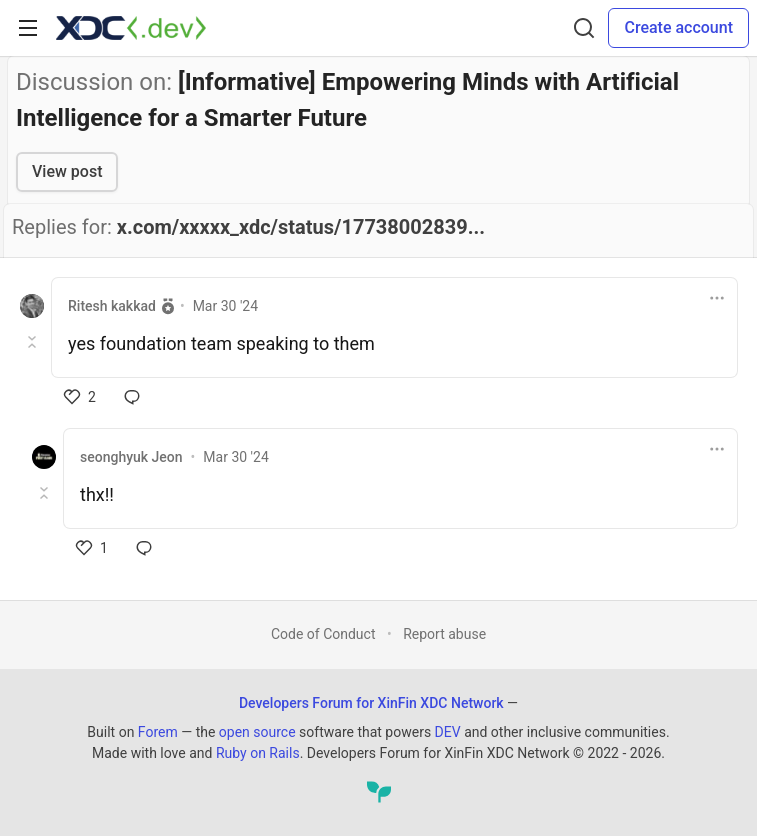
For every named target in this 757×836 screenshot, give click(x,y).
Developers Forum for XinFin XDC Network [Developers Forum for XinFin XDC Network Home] (371, 703)
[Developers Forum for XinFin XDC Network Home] (131, 28)
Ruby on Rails (258, 753)
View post (67, 171)
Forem (158, 732)
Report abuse (444, 634)
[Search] (584, 28)
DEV (448, 732)
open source (257, 732)
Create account (678, 27)
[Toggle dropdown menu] (717, 298)
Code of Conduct (323, 634)
